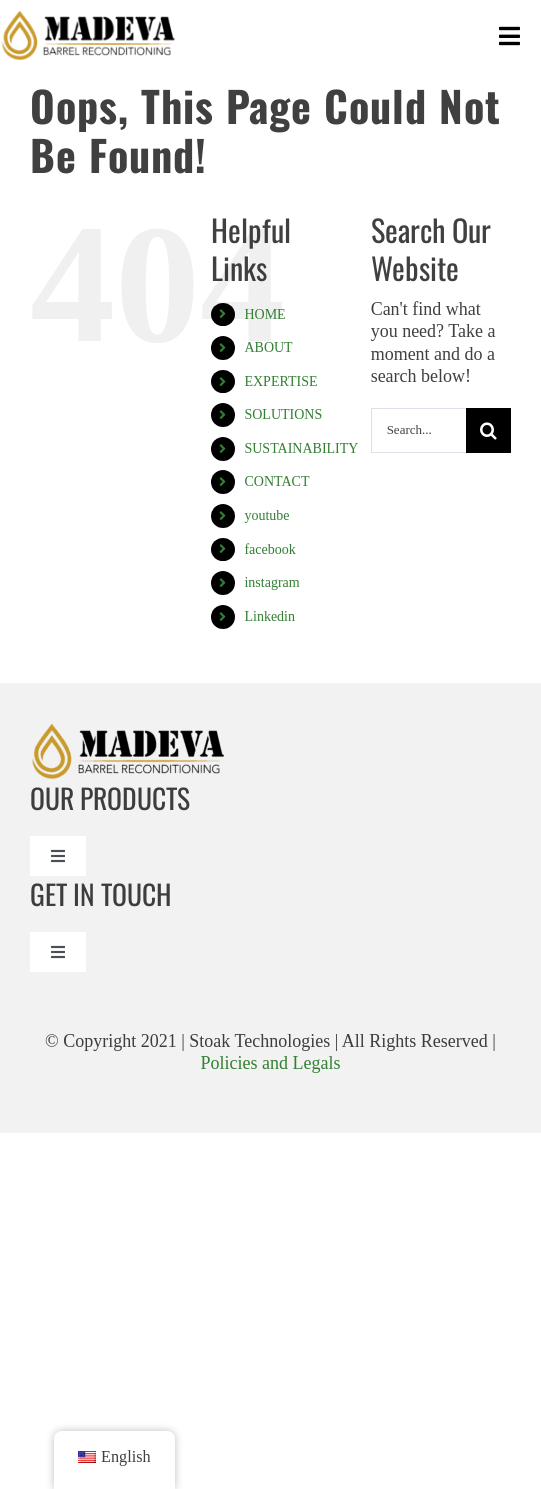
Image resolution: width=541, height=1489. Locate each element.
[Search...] (418, 430)
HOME (264, 314)
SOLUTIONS (283, 414)
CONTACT (276, 481)
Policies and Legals (271, 1063)
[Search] (488, 430)
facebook (269, 549)
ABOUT (268, 347)
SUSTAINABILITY (301, 448)
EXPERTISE (280, 381)
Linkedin (269, 616)
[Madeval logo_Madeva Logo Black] (90, 19)
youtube (266, 515)
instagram (271, 582)
